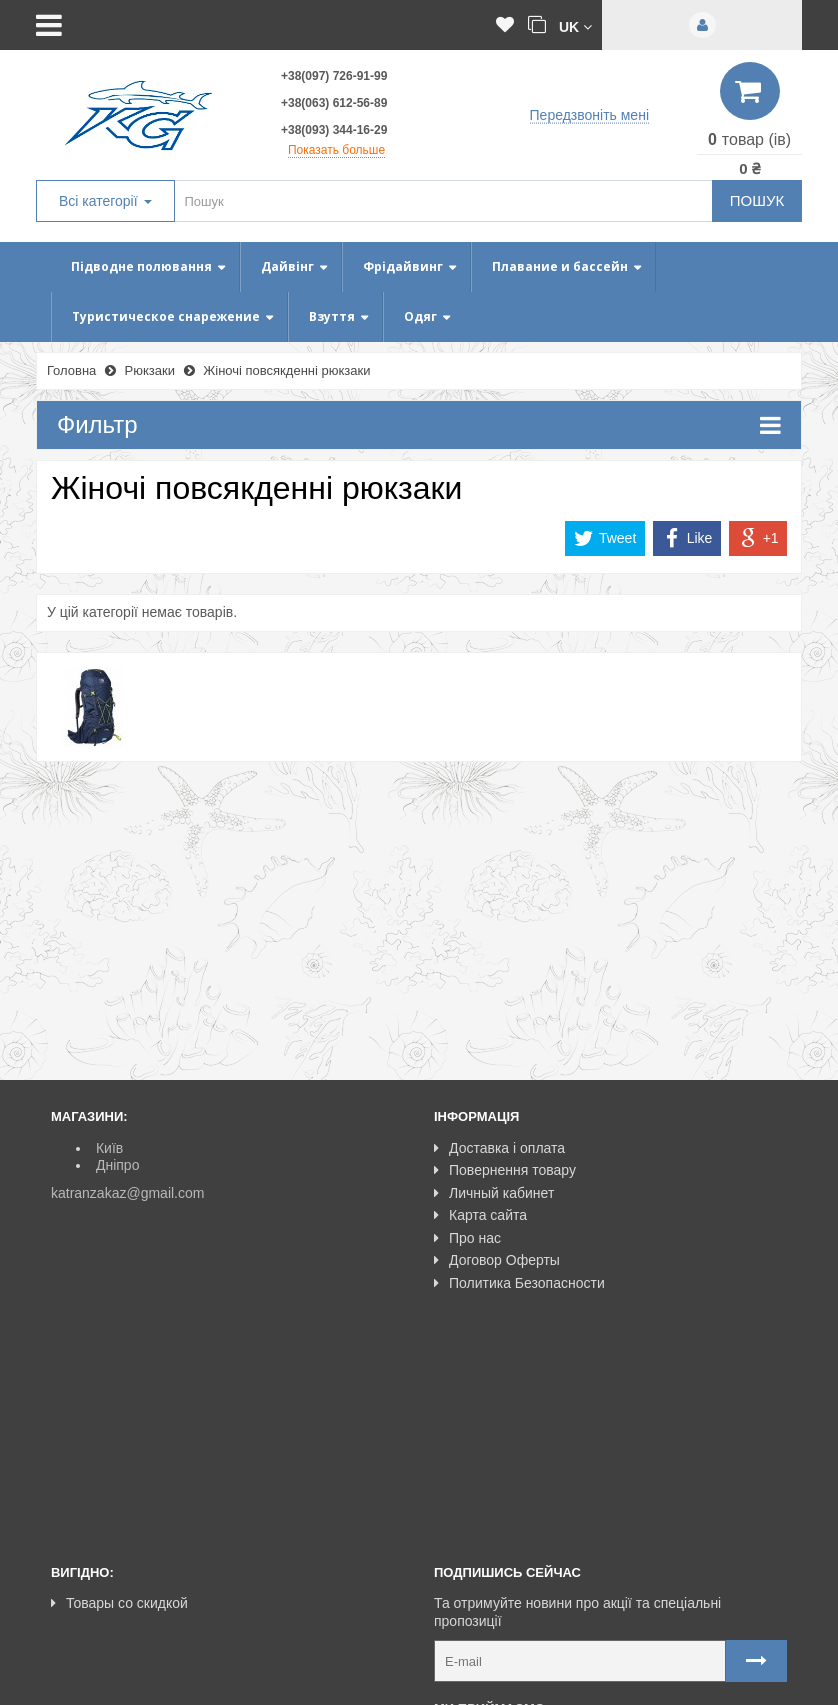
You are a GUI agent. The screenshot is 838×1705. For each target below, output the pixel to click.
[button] (575, 25)
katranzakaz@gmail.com (128, 1193)
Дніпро (117, 1165)
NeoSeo (761, 1681)
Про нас (467, 1238)
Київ (109, 1148)
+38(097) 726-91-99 (334, 76)
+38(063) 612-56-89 (334, 103)
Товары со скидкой (119, 1393)
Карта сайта (480, 1215)
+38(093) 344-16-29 (334, 130)
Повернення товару (505, 1170)
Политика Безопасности (519, 1283)
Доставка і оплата (499, 1148)
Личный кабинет (494, 1193)
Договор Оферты (497, 1260)
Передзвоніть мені (589, 115)
